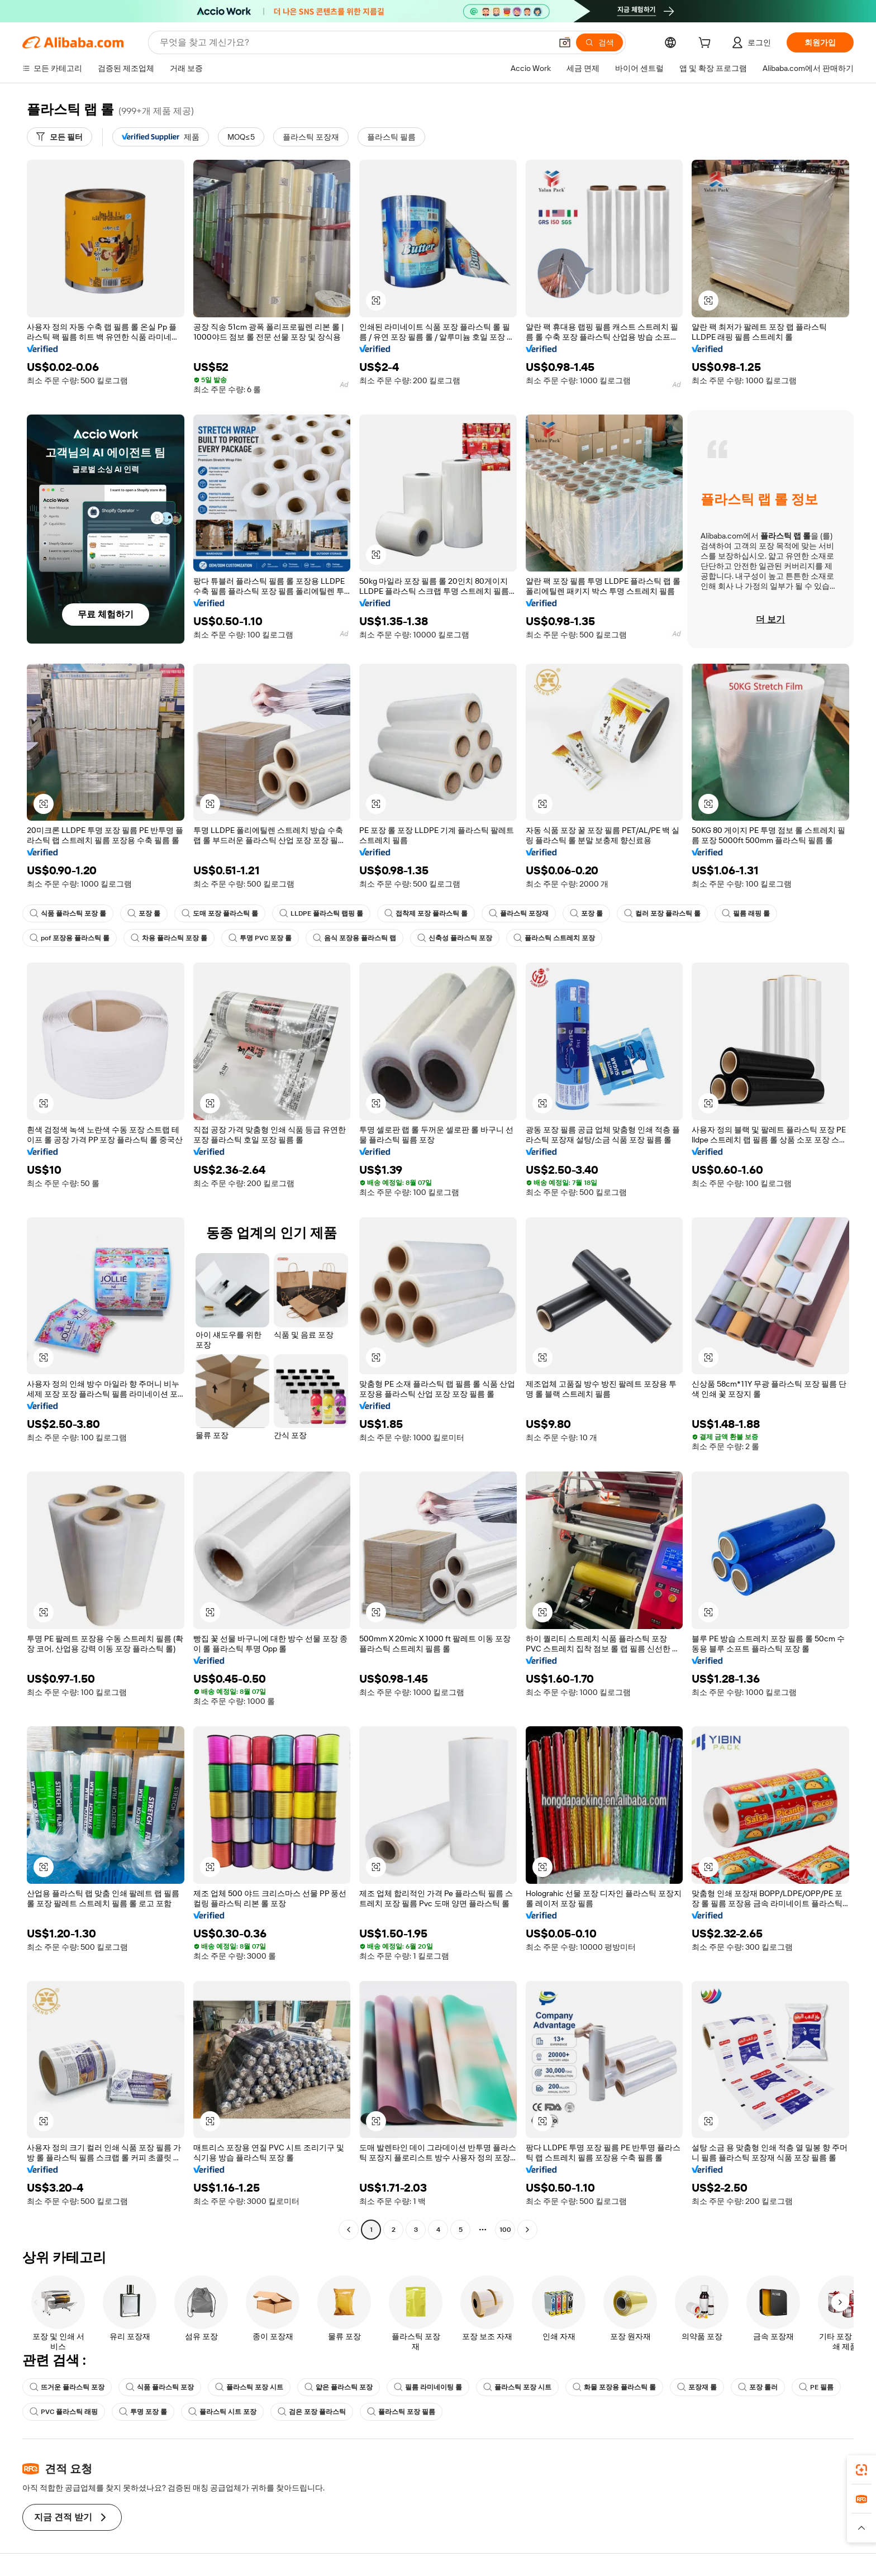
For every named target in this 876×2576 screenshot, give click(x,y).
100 (505, 2230)
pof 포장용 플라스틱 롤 (70, 938)
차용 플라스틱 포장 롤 (169, 938)
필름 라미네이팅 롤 (428, 2387)
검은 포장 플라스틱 (312, 2411)
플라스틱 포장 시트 (249, 2387)
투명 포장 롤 (143, 2411)
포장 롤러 (758, 2387)
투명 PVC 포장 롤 (260, 938)
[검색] (599, 42)
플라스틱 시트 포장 (222, 2411)
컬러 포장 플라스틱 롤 (662, 913)
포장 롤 (143, 913)
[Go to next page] (527, 2230)
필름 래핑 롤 (746, 913)
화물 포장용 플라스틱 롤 (614, 2387)
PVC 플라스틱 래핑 (64, 2411)
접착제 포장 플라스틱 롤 (426, 913)
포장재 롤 (697, 2387)
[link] (861, 2469)
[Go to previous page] (349, 2230)
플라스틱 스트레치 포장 (554, 938)
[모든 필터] (59, 136)
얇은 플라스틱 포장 (338, 2387)
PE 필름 (816, 2387)
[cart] (706, 44)
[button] (565, 42)
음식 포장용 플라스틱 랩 (354, 938)
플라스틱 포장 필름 (401, 2411)
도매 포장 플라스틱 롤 (220, 913)
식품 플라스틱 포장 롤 (68, 913)
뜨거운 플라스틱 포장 (67, 2387)
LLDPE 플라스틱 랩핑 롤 (321, 913)
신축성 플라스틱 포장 (454, 938)
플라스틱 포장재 (519, 913)
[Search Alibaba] (354, 42)
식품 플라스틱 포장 (160, 2387)
